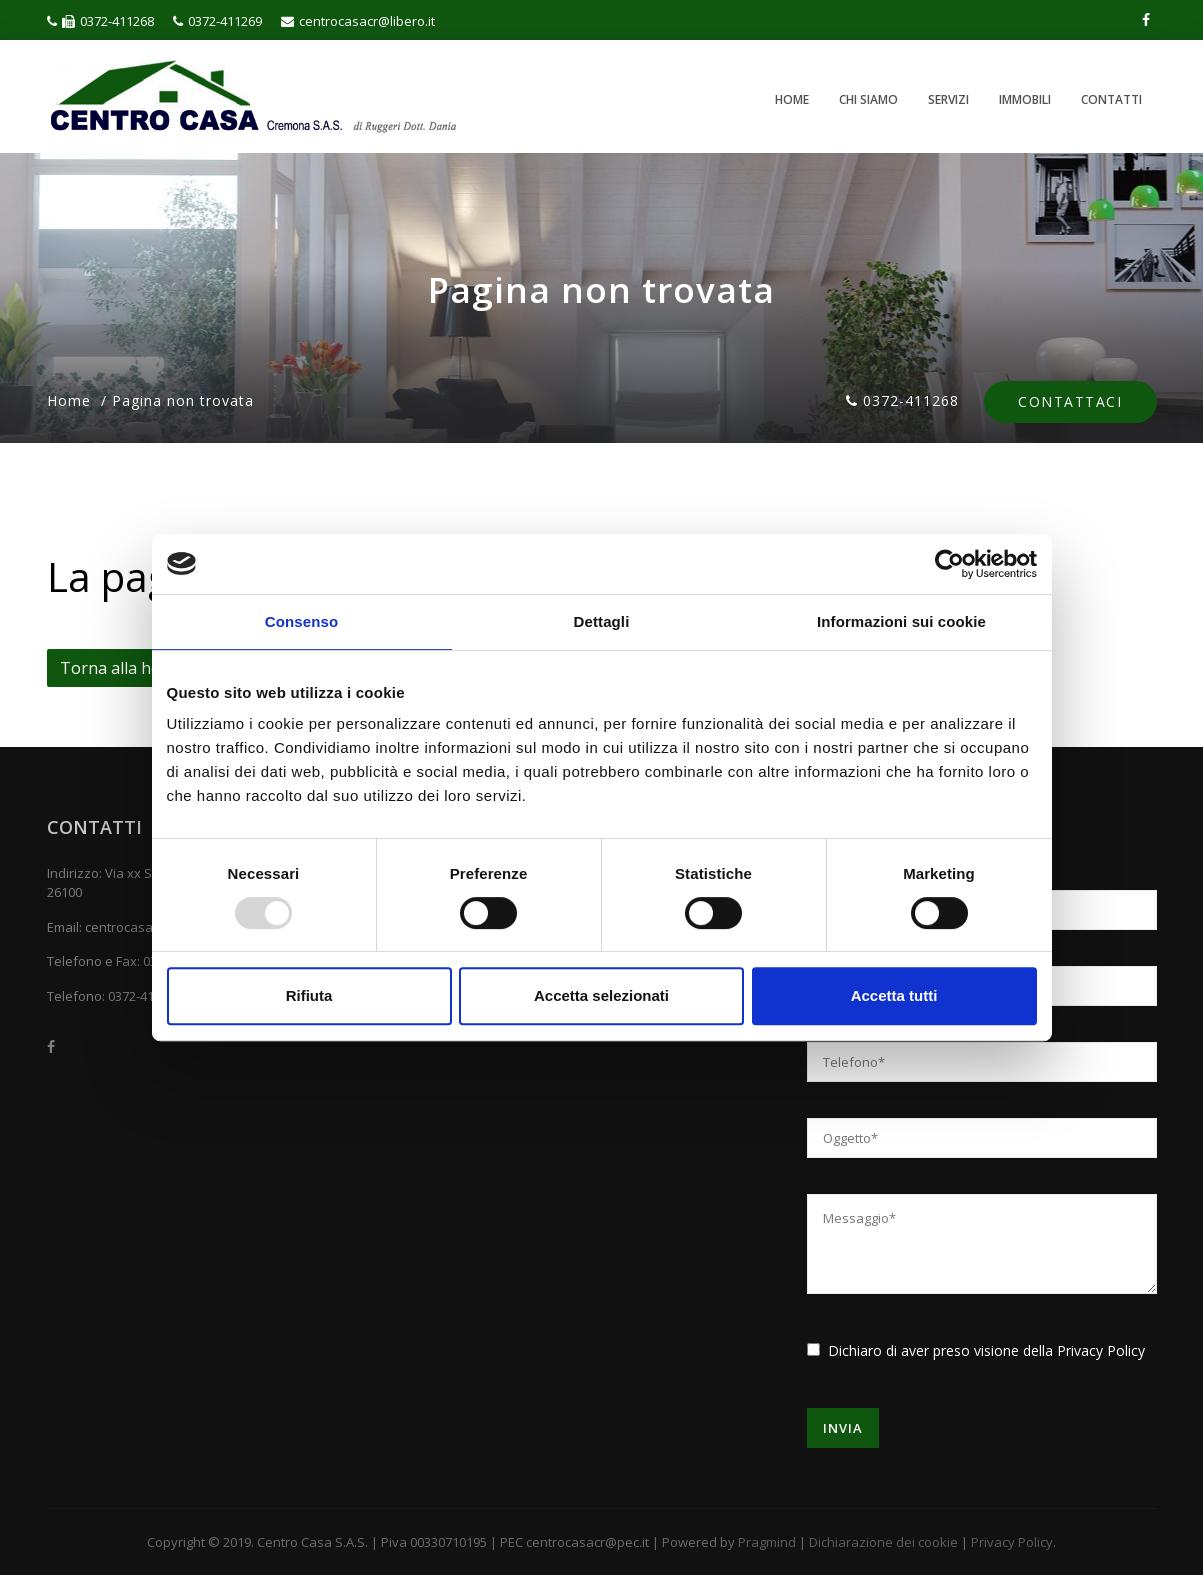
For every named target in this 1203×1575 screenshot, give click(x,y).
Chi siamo (868, 99)
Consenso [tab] (301, 621)
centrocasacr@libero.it (358, 21)
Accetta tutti (894, 995)
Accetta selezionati (601, 995)
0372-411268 (100, 21)
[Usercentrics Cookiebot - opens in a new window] (949, 564)
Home (792, 99)
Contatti (1111, 99)
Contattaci (1070, 402)
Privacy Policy (1101, 1350)
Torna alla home (122, 668)
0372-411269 (217, 21)
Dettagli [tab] (602, 621)
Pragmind (767, 1542)
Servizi (948, 99)
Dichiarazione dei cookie (883, 1542)
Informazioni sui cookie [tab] (901, 621)
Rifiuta (309, 995)
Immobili (1025, 99)
